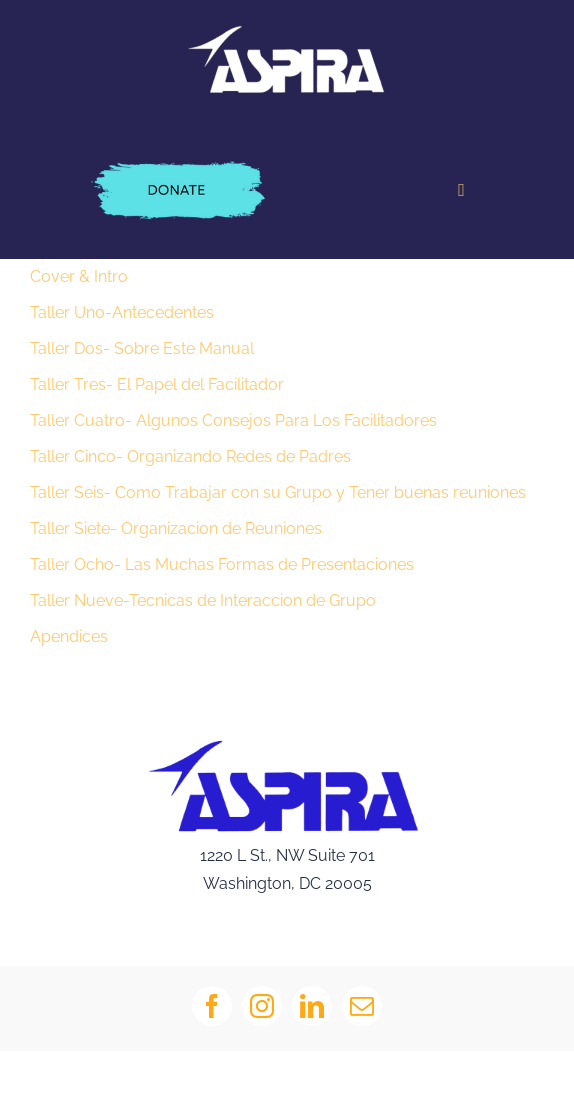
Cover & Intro (79, 276)
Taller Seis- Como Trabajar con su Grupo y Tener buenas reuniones (278, 492)
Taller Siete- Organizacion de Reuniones (176, 528)
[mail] (362, 1006)
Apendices (69, 636)
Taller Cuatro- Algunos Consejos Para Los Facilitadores (233, 420)
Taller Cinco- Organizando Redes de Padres (190, 456)
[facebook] (212, 1006)
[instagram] (262, 1006)
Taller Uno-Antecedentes (122, 312)
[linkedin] (312, 1006)
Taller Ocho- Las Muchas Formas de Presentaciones (222, 564)
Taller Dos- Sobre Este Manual (142, 348)
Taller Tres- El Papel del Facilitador (157, 384)
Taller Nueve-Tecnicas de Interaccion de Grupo (203, 600)
